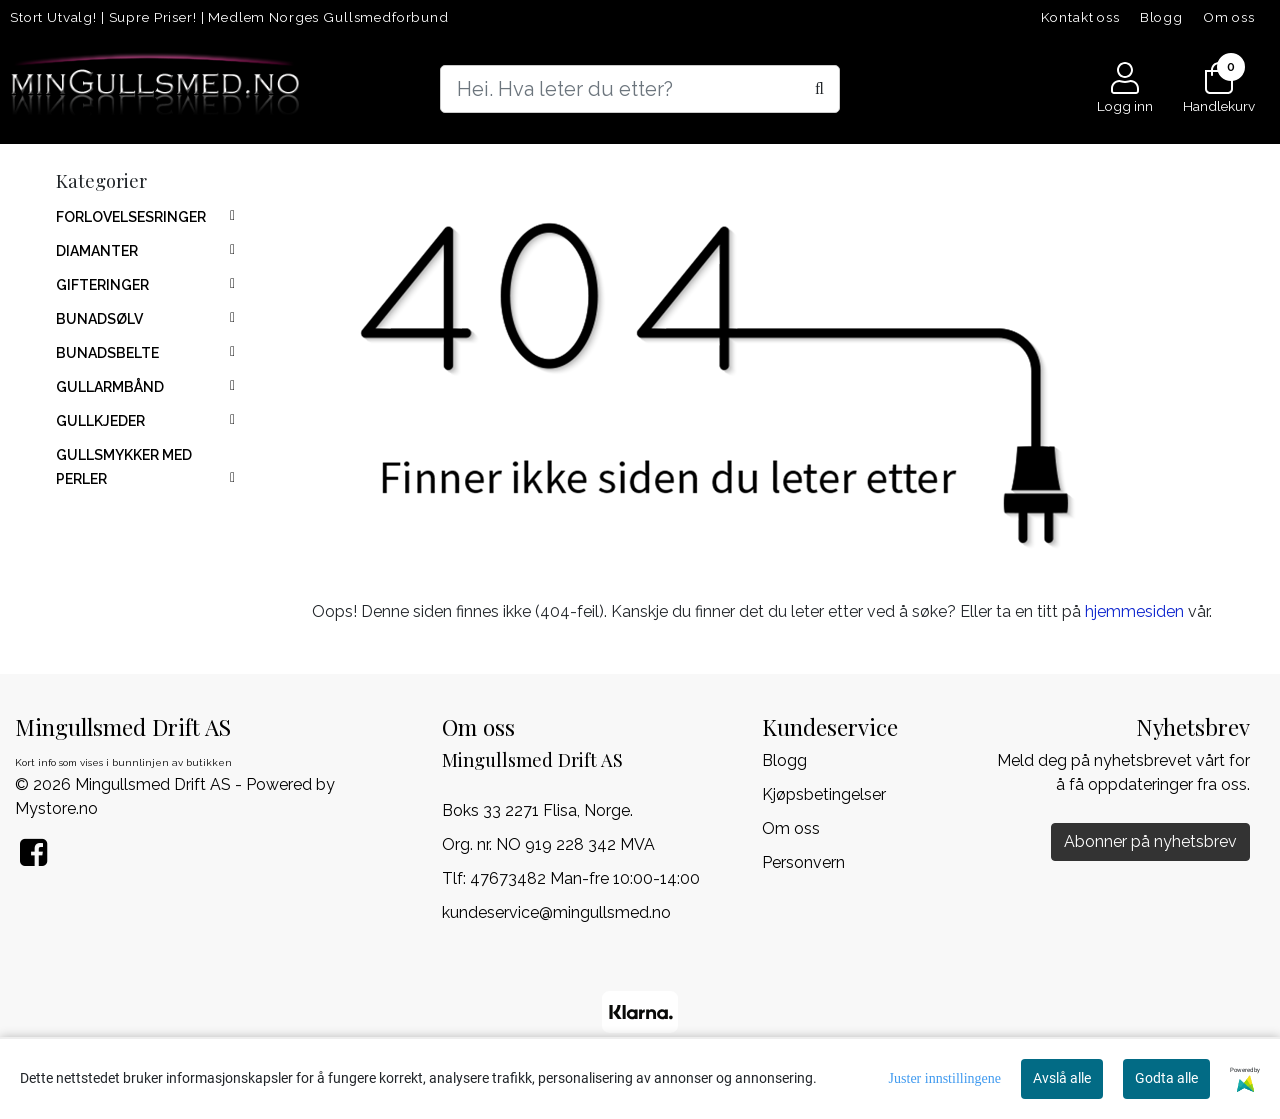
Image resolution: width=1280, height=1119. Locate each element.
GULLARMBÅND (110, 387)
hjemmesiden (1134, 611)
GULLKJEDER (100, 421)
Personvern (803, 862)
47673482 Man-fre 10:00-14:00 (585, 878)
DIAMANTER (97, 251)
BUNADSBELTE (107, 353)
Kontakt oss (1080, 17)
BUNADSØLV (99, 319)
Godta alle (1166, 1078)
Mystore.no (56, 808)
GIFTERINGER (102, 285)
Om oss (1229, 17)
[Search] (640, 89)
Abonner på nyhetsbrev (1150, 841)
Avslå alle (1062, 1078)
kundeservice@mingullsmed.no (556, 912)
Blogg (1161, 17)
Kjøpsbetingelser (824, 794)
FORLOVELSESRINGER (131, 217)
